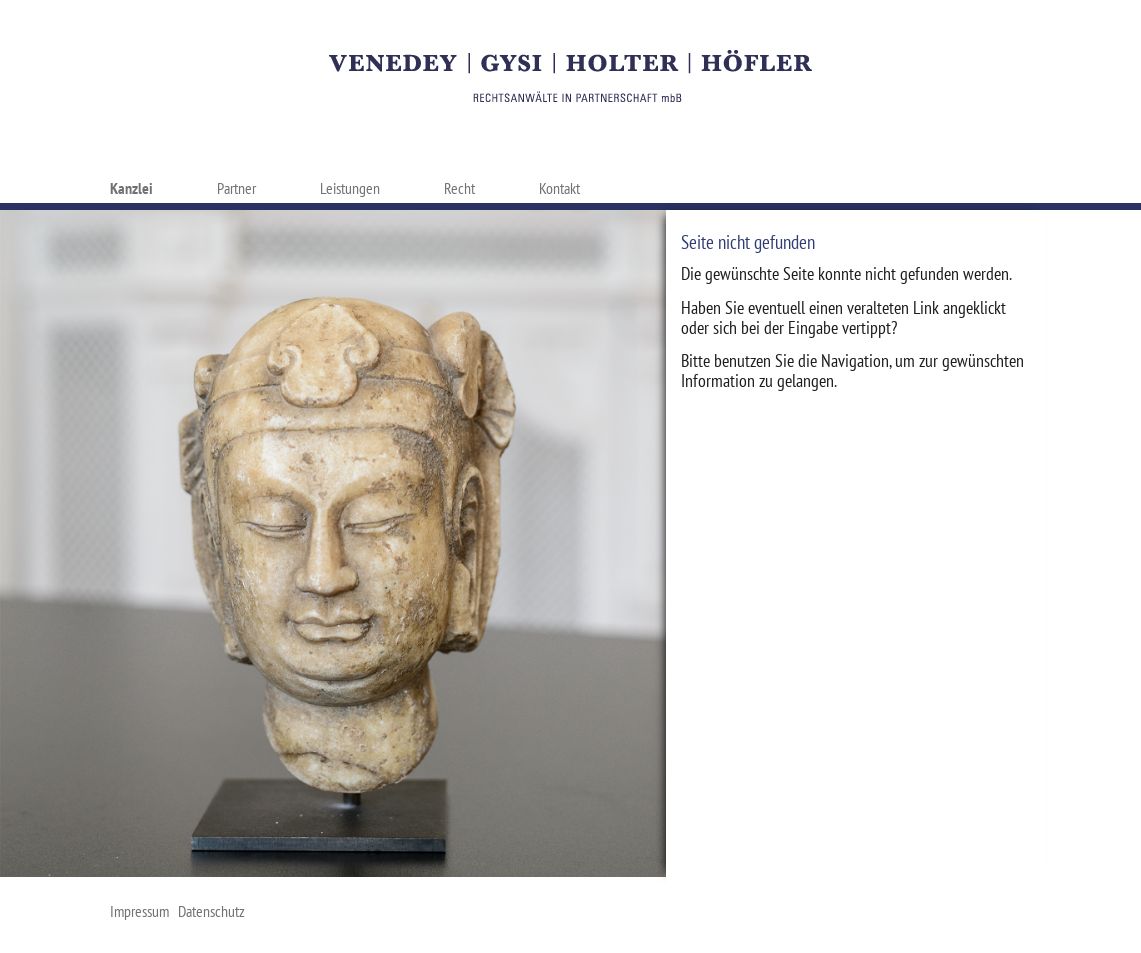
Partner (236, 188)
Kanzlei (131, 188)
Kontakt (559, 188)
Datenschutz (211, 911)
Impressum (139, 911)
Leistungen (350, 188)
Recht (459, 188)
